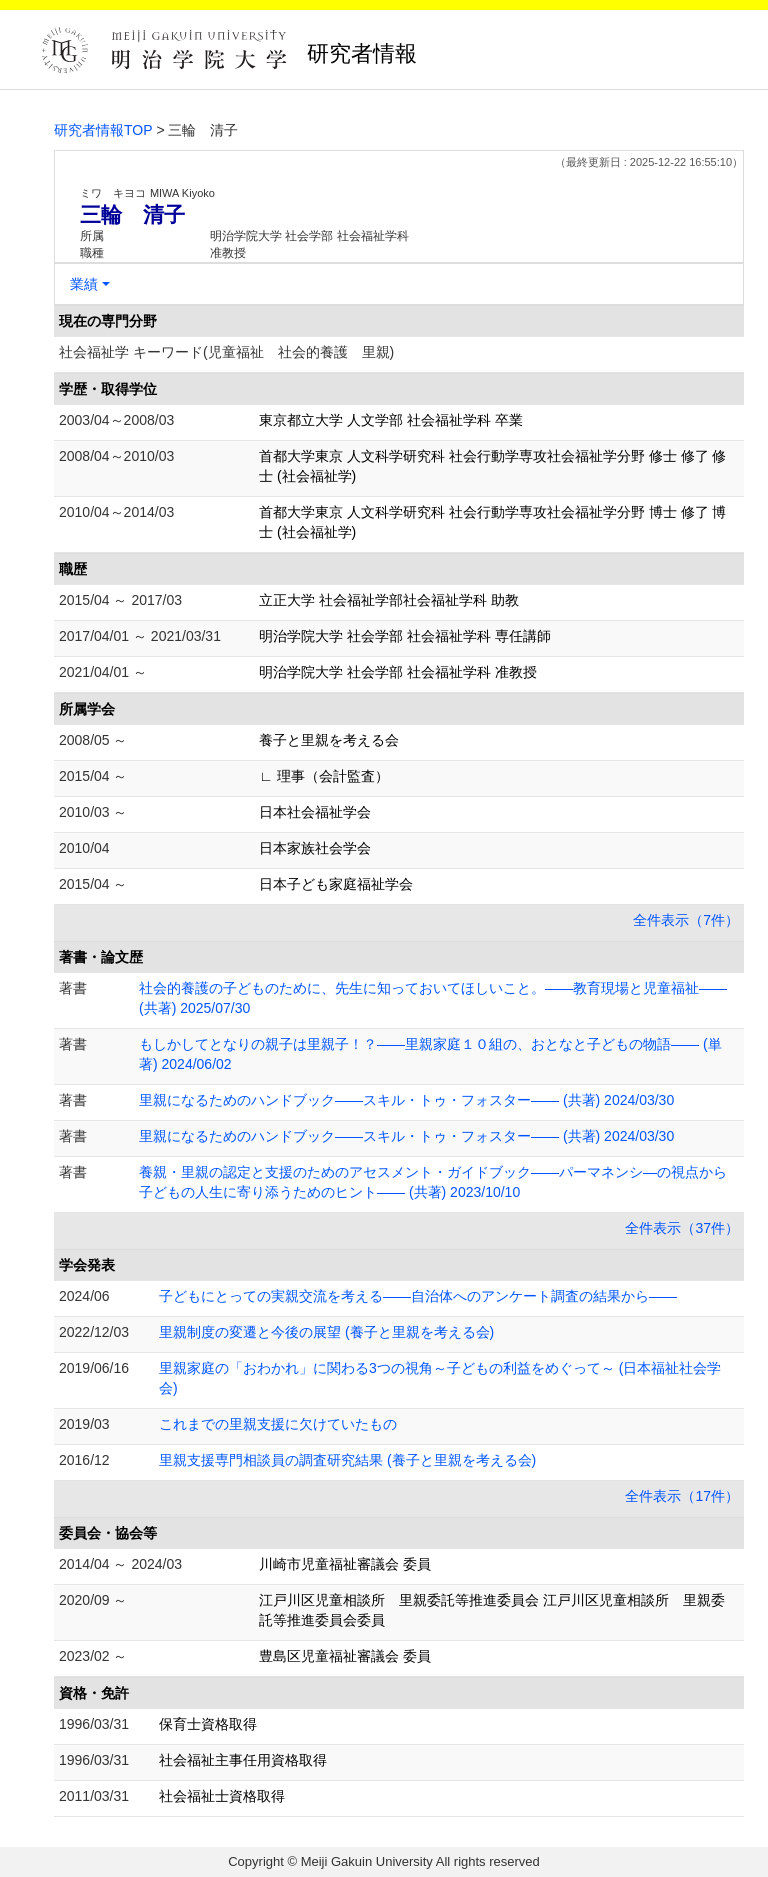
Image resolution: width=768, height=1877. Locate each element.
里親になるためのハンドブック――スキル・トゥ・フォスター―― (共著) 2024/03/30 (406, 1100)
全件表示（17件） (682, 1496)
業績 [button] (84, 284)
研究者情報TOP (103, 130)
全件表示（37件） (682, 1228)
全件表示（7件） (686, 920)
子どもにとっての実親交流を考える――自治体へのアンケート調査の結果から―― (418, 1296)
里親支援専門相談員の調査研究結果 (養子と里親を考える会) (347, 1460)
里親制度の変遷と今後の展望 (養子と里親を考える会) (326, 1332)
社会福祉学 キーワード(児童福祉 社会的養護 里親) (226, 352)
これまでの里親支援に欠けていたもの (278, 1424)
